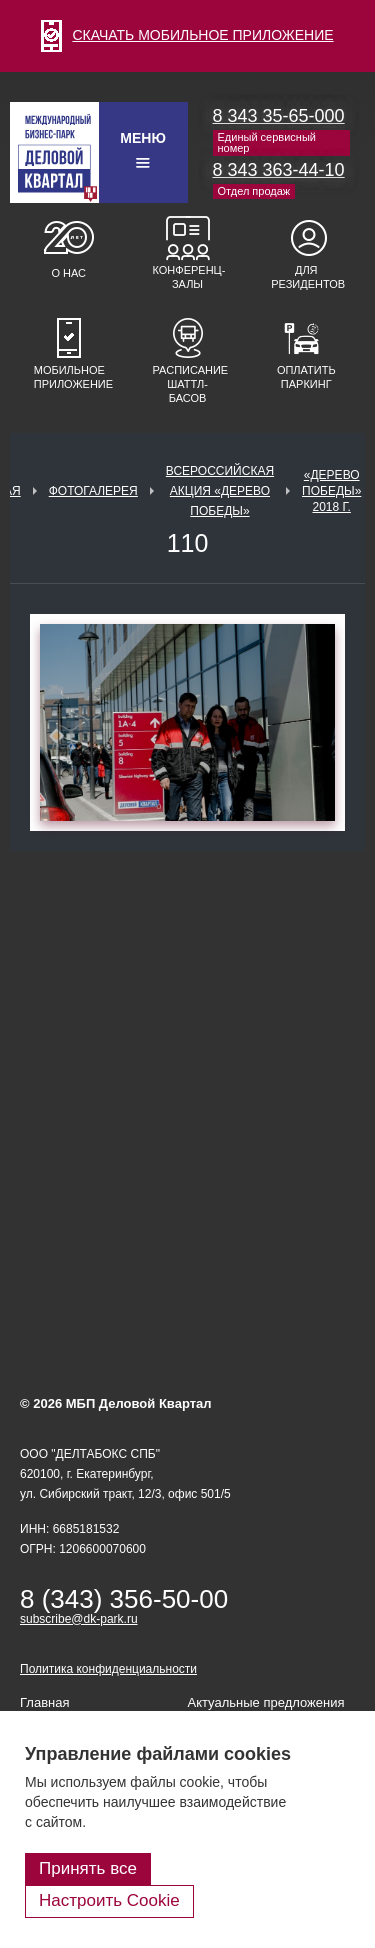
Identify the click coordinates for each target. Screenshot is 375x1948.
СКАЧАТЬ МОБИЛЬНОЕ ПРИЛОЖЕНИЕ (187, 35)
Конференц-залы (188, 277)
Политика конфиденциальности (108, 1669)
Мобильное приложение (69, 377)
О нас (68, 273)
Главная (44, 1702)
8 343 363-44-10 (279, 170)
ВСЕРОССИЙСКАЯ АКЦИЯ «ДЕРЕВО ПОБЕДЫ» (220, 491)
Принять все (88, 1868)
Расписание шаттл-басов (188, 384)
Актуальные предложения (266, 1702)
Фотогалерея (93, 491)
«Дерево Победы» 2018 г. (331, 491)
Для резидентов (306, 277)
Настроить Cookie (109, 1900)
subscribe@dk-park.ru (79, 1619)
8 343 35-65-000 (279, 116)
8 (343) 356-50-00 (124, 1599)
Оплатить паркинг (306, 377)
